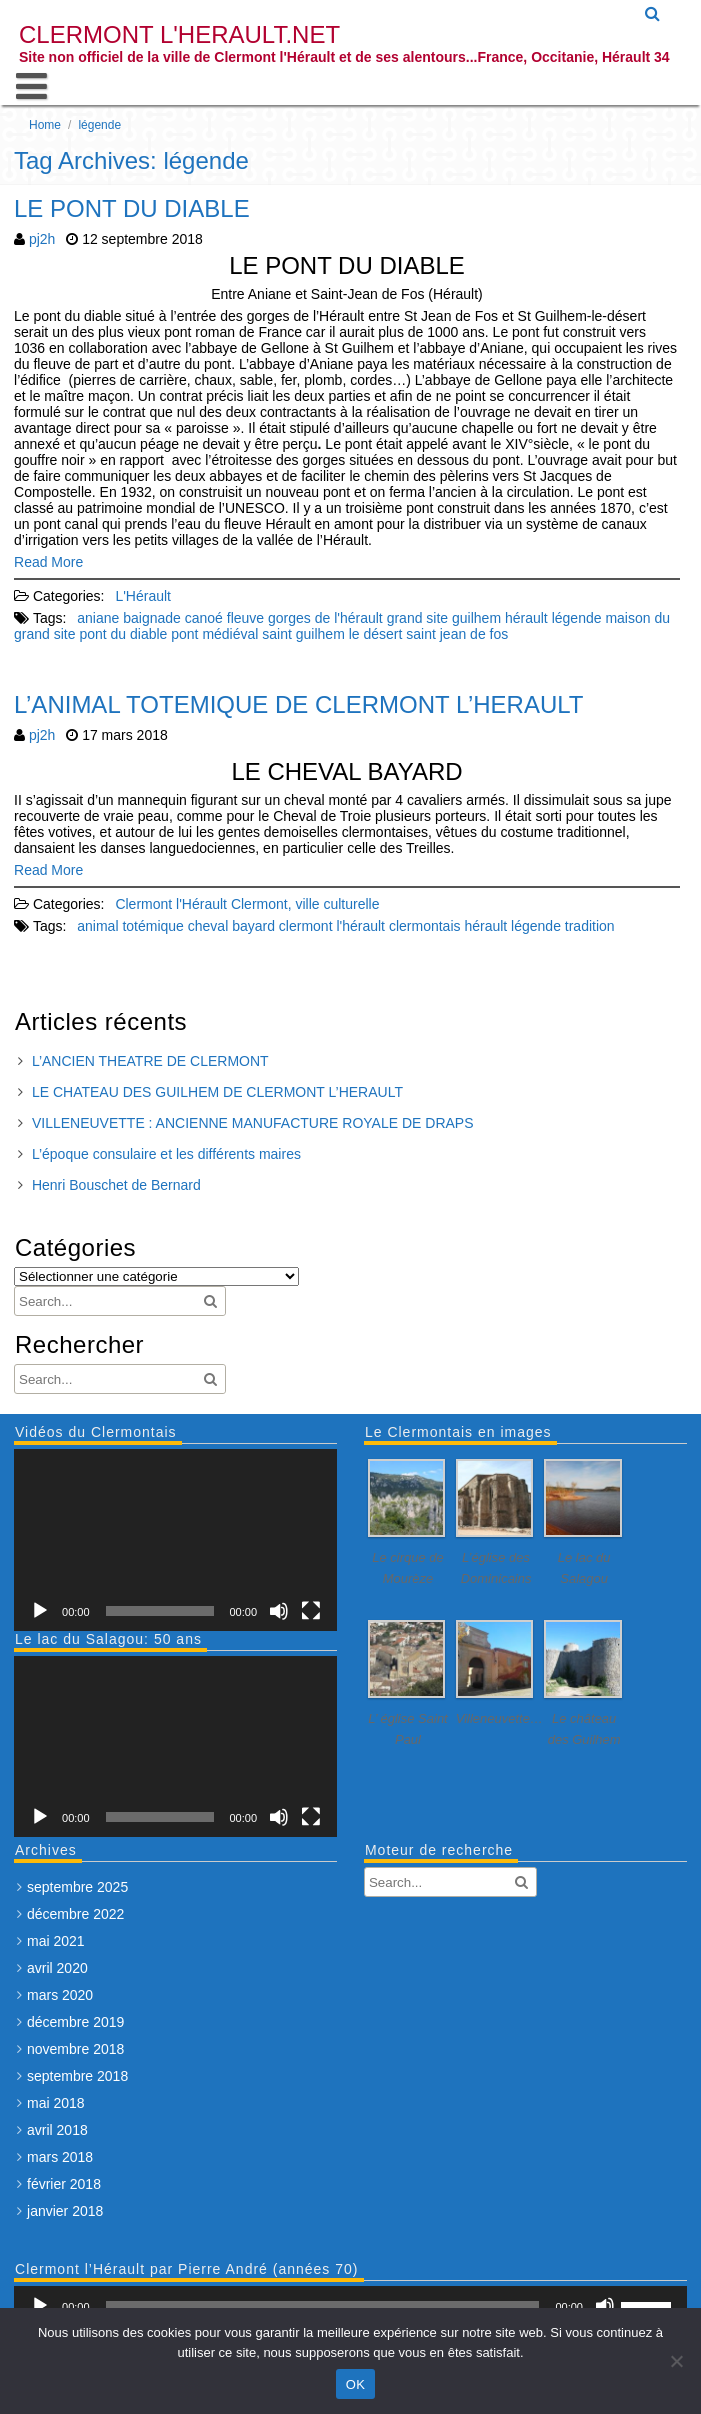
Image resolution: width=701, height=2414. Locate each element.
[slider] (323, 2306)
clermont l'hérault (332, 926)
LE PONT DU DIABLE (132, 208)
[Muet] (279, 1611)
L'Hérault (143, 596)
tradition (590, 926)
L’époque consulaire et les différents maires (166, 1154)
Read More (48, 562)
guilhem (476, 618)
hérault (526, 618)
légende (577, 618)
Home (45, 125)
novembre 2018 (75, 2049)
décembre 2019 (75, 2022)
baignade (152, 618)
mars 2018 (60, 2157)
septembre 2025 (77, 1887)
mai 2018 (56, 2103)
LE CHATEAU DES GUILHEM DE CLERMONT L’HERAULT (217, 1092)
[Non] (676, 2361)
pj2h (42, 239)
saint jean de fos (457, 634)
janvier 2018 (65, 2211)
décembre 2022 (75, 1914)
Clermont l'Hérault (171, 904)
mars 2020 (60, 1995)
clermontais (425, 926)
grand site (417, 618)
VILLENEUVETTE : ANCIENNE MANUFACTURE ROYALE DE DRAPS (253, 1123)
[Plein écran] (311, 1611)
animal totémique (130, 926)
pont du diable (123, 634)
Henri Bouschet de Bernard (116, 1185)
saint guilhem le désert (332, 634)
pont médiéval (214, 634)
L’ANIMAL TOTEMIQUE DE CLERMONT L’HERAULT (298, 704)
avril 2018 (57, 2130)
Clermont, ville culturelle (305, 904)
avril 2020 (57, 1968)
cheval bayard (231, 926)
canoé (204, 618)
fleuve (245, 618)
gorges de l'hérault (325, 618)
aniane (98, 618)
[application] (175, 1540)
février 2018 (64, 2184)
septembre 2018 (77, 2076)
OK (355, 2384)
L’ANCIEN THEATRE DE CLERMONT (150, 1061)
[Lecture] (40, 1611)
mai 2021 (56, 1941)
